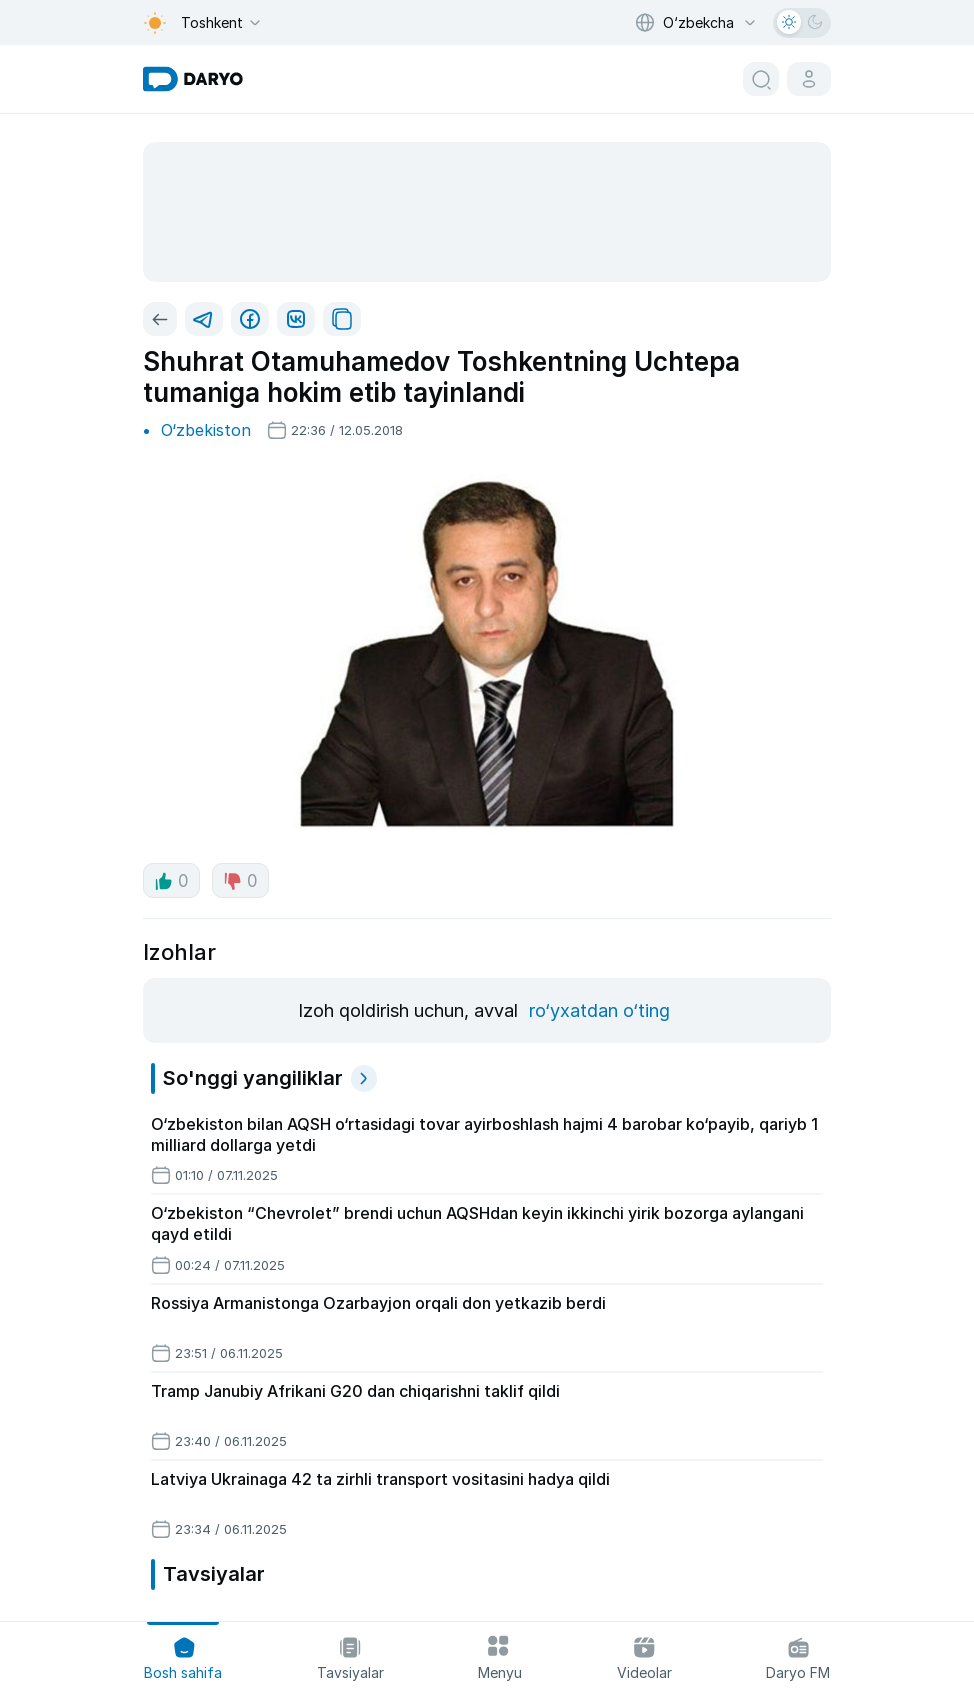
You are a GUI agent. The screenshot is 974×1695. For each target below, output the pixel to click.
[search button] (761, 79)
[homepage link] (193, 79)
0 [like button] (171, 881)
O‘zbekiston (206, 430)
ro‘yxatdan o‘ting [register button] (599, 1010)
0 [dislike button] (240, 881)
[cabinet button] (809, 79)
